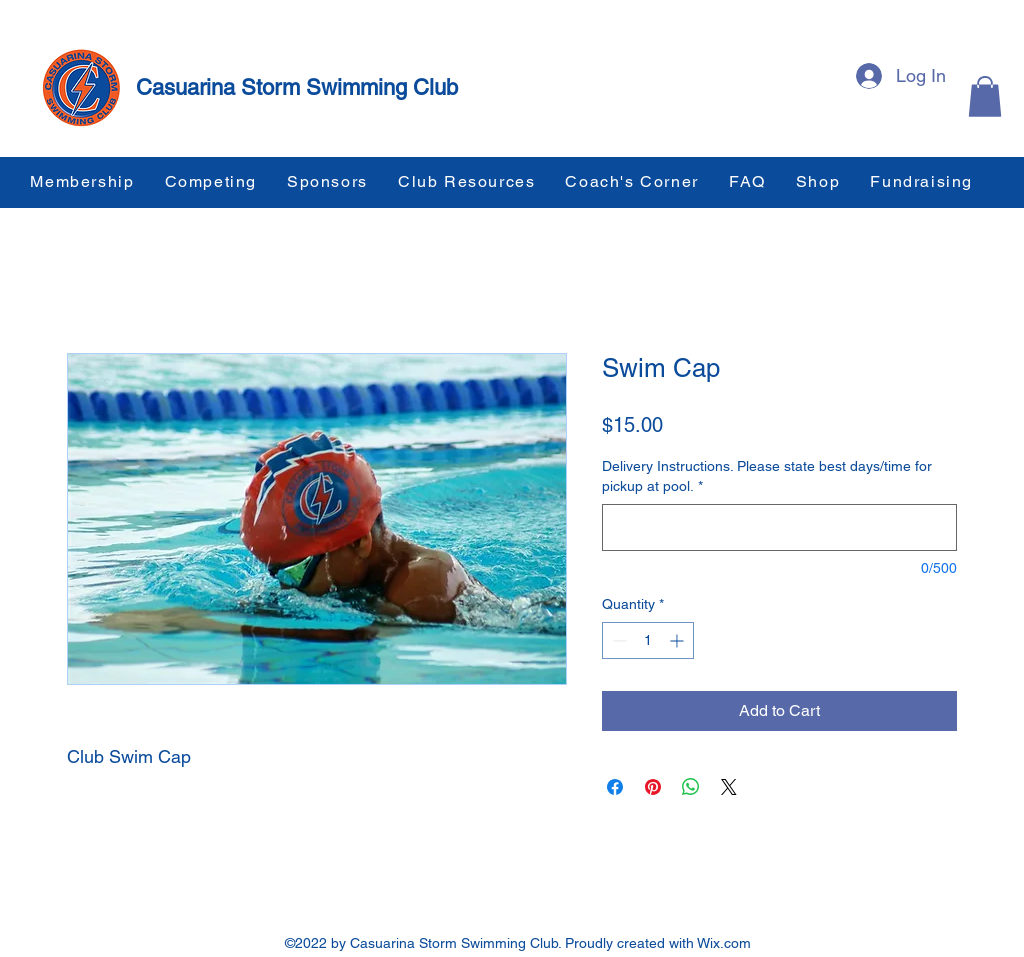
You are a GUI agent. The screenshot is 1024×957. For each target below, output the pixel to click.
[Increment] (678, 640)
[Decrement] (617, 640)
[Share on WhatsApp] (691, 787)
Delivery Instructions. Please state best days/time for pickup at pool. (767, 476)
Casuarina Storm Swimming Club (297, 87)
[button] (985, 96)
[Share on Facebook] (615, 787)
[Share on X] (729, 787)
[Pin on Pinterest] (653, 787)
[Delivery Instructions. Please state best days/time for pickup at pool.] (779, 527)
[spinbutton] (648, 640)
